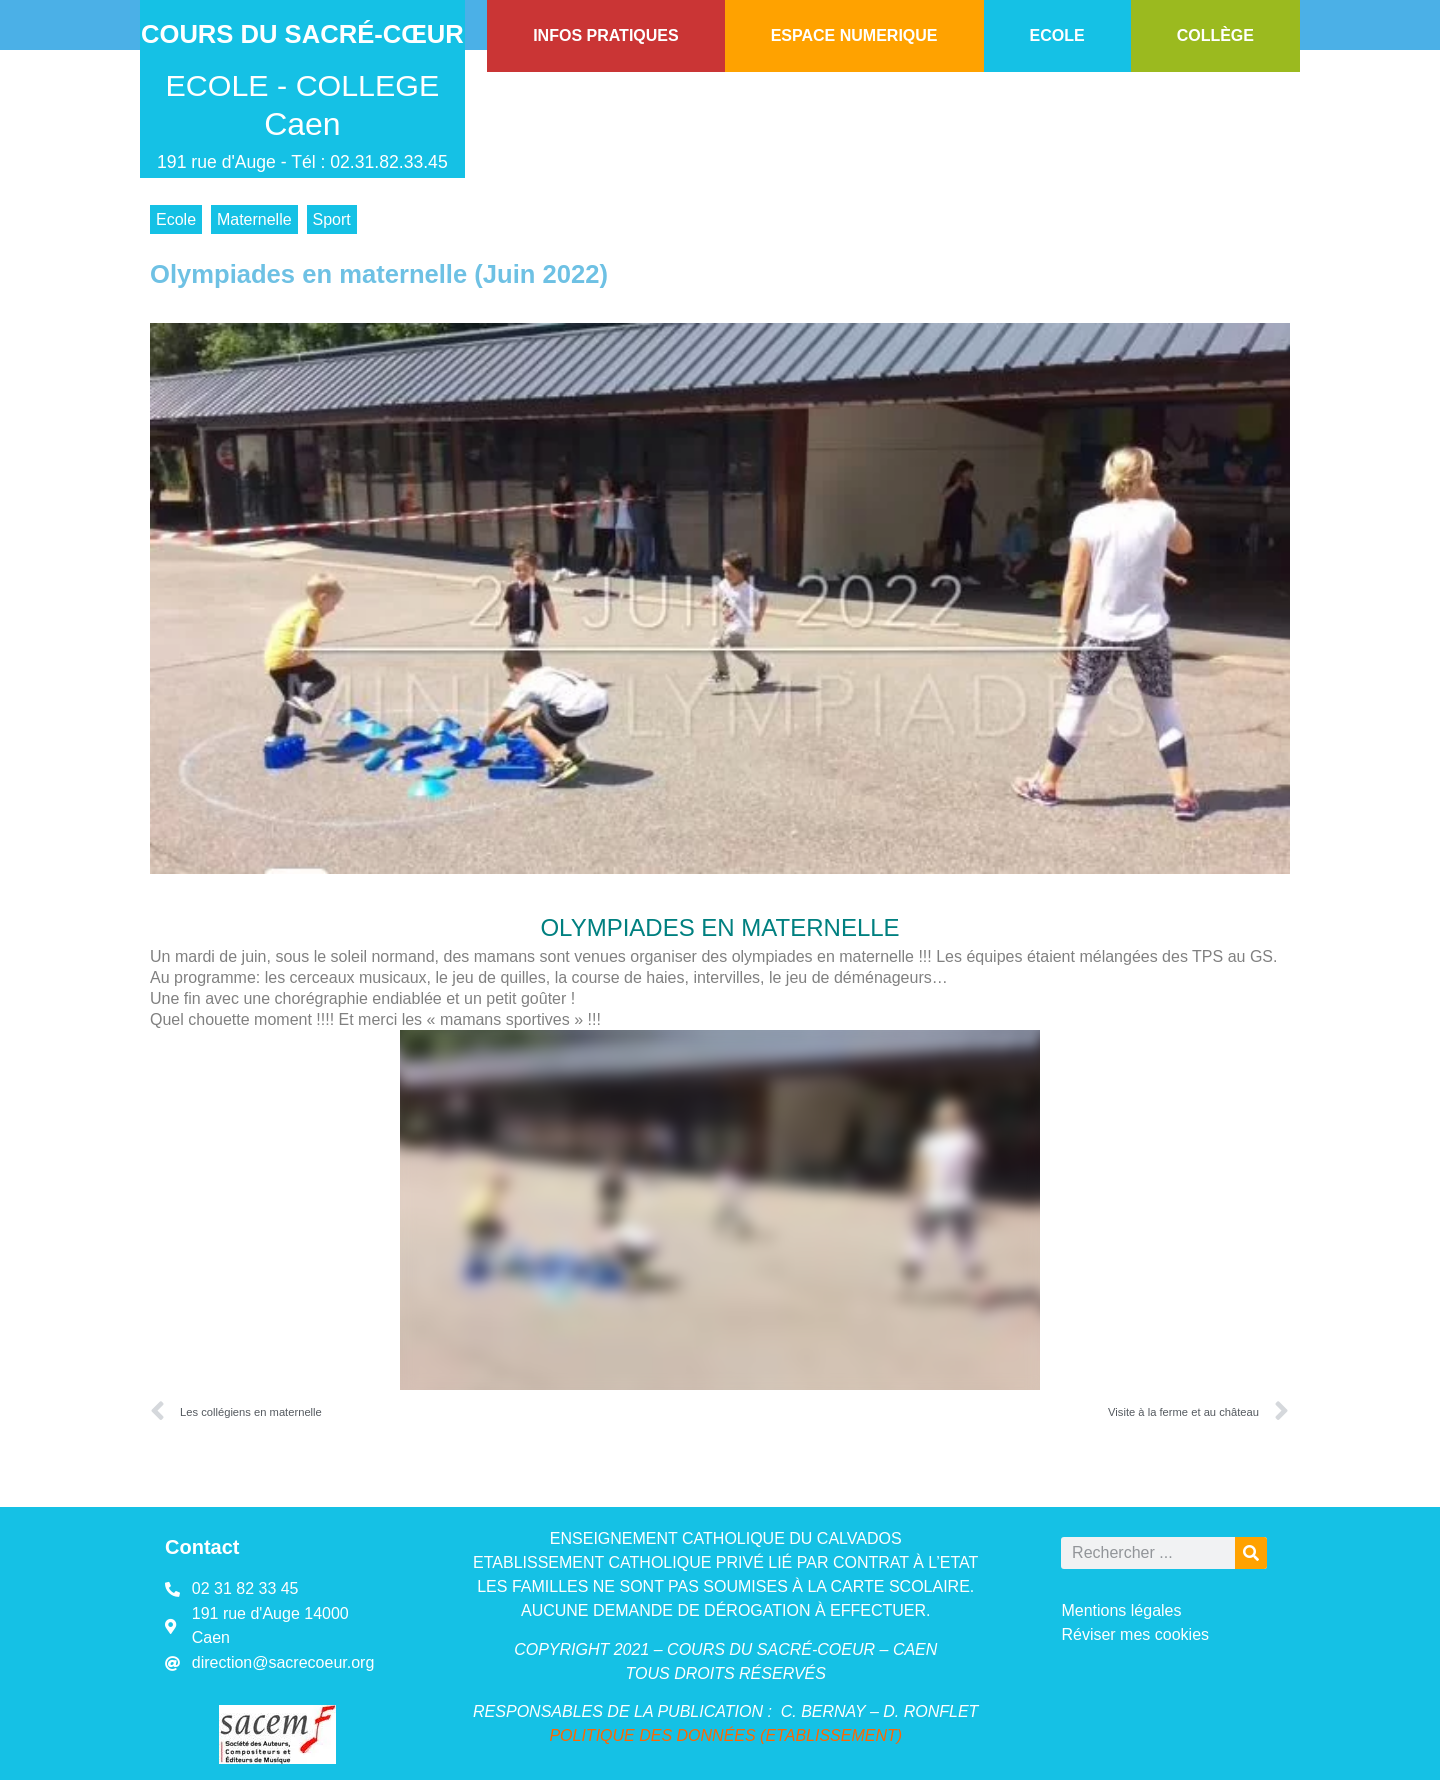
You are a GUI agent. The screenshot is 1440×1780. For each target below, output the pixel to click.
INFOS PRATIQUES (606, 35)
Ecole (176, 219)
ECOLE (1057, 35)
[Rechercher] (1251, 1553)
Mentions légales (1121, 1610)
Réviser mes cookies (1135, 1634)
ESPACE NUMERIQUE (854, 35)
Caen (302, 124)
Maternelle (254, 219)
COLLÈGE (1215, 35)
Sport (332, 219)
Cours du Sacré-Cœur (302, 34)
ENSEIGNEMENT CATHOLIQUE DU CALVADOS (726, 1538)
